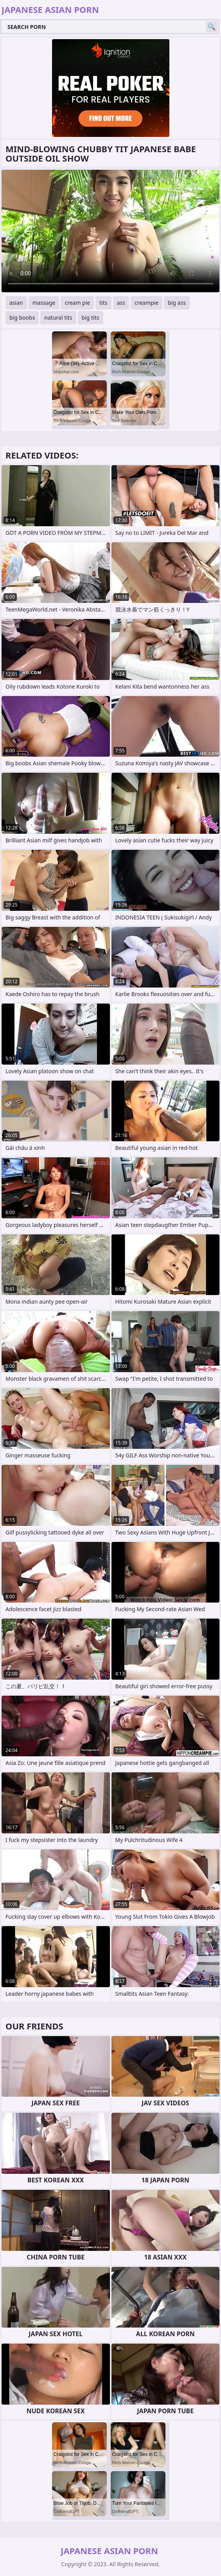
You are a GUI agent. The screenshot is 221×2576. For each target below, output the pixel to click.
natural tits (58, 317)
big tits (90, 317)
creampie (146, 302)
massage (44, 302)
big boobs (22, 317)
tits (103, 302)
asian (16, 302)
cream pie (77, 302)
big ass (177, 302)
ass (121, 302)
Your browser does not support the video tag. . (110, 231)
